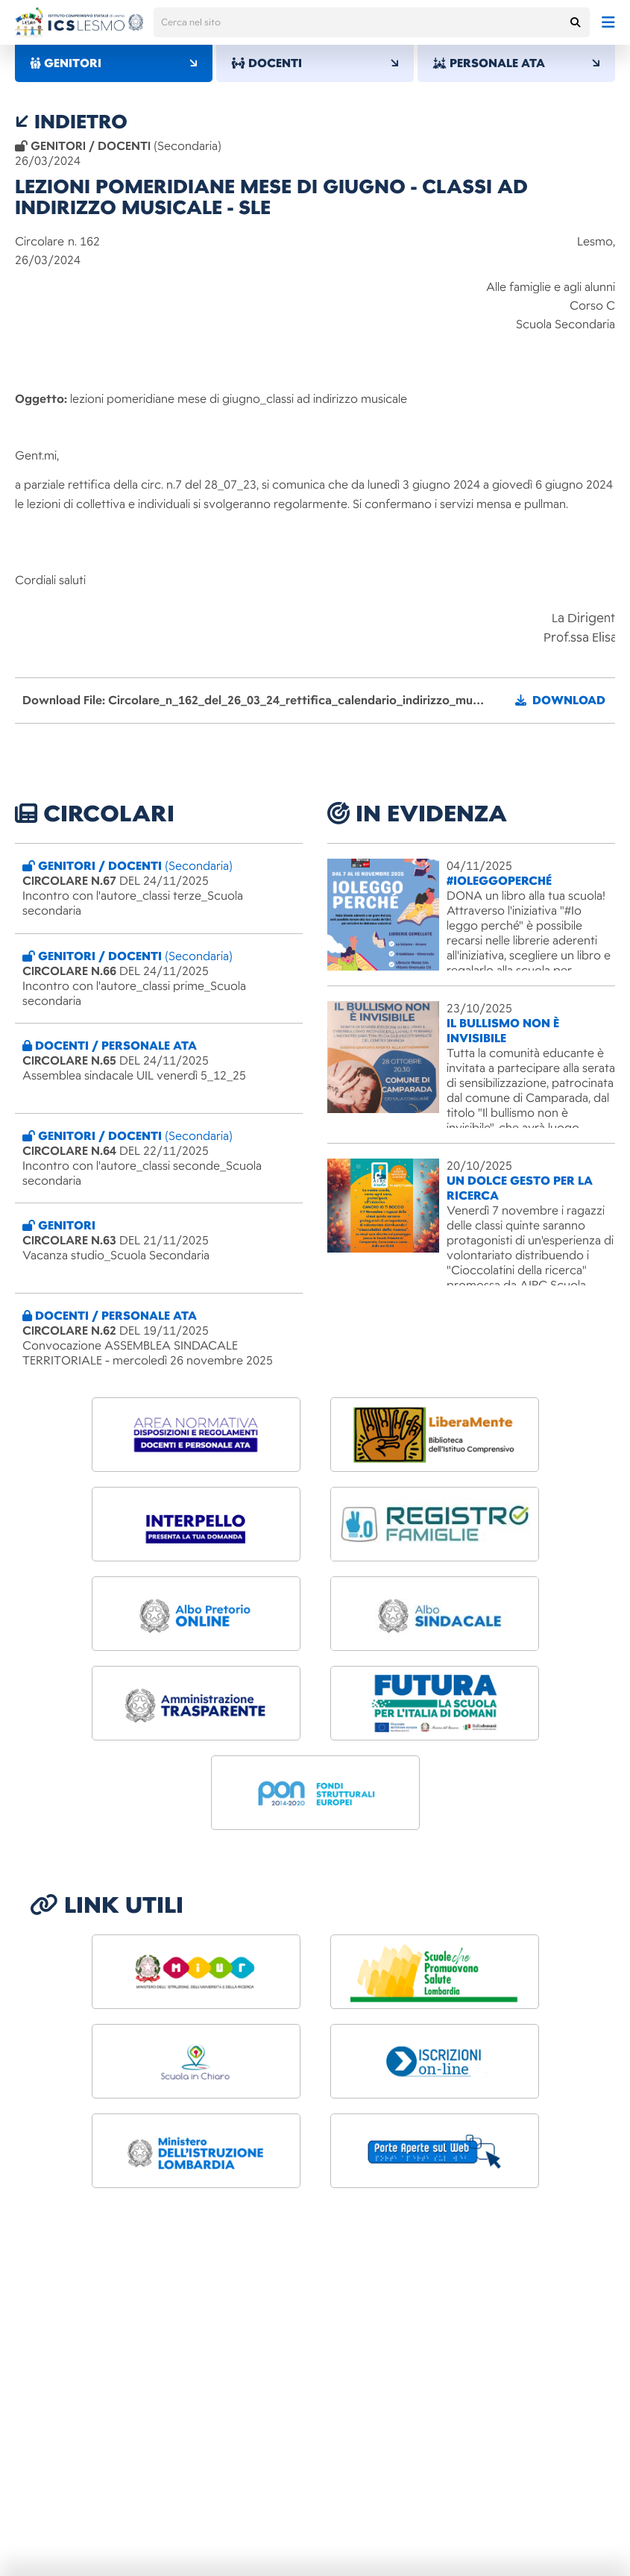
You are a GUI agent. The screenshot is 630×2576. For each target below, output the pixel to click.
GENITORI (114, 63)
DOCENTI (315, 63)
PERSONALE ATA (516, 63)
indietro (71, 121)
